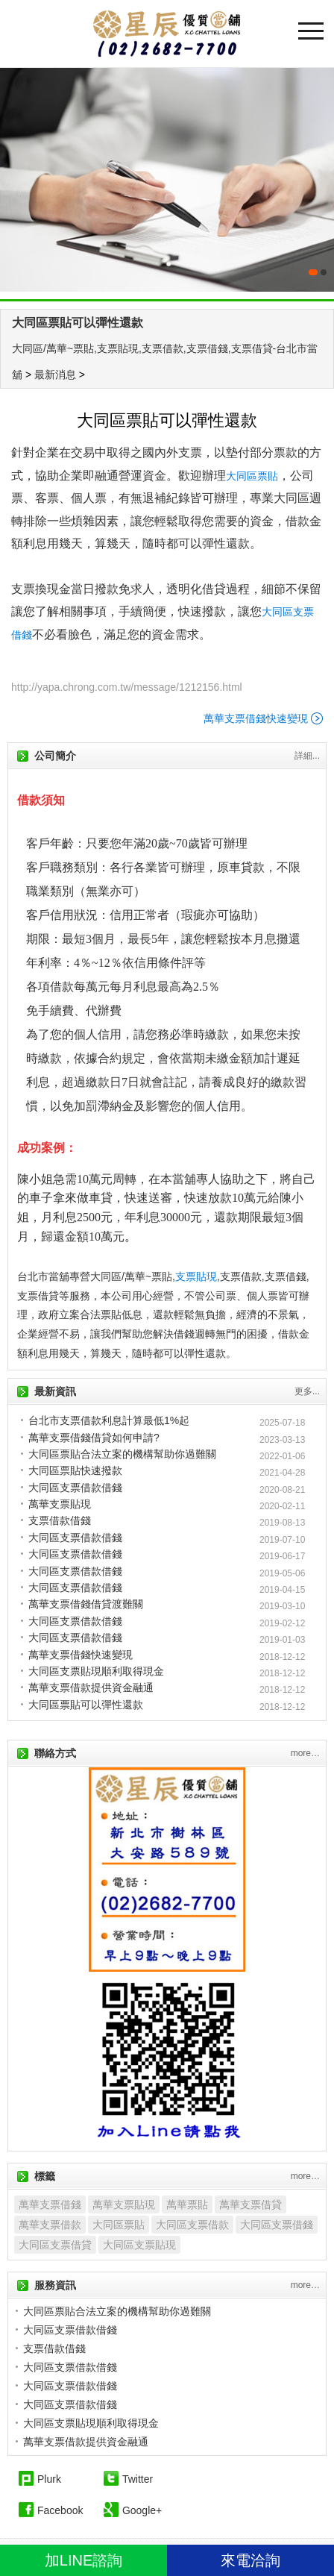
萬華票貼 (187, 2204)
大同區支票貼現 (139, 2245)
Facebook (60, 2510)
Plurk (49, 2479)
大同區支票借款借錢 (75, 1488)
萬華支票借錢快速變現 (256, 718)
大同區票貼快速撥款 (75, 1470)
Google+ (142, 2510)
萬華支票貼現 (59, 1504)
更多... (307, 1391)
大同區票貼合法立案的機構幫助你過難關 (122, 1454)
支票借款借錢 (59, 1520)
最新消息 (55, 374)
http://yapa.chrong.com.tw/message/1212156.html (126, 687)
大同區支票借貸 (55, 2245)
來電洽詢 (250, 2560)
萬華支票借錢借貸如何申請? (94, 1438)
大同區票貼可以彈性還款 (77, 322)
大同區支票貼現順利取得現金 (96, 1671)
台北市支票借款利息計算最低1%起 (108, 1420)
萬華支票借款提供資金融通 (91, 1687)
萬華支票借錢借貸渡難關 (85, 1604)
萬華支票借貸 (250, 2204)
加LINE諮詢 (83, 2560)
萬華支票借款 (50, 2225)
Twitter (137, 2479)
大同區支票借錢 (276, 2225)
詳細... (307, 755)
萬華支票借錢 (50, 2204)
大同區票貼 (252, 476)
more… (305, 1753)
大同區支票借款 (192, 2225)
